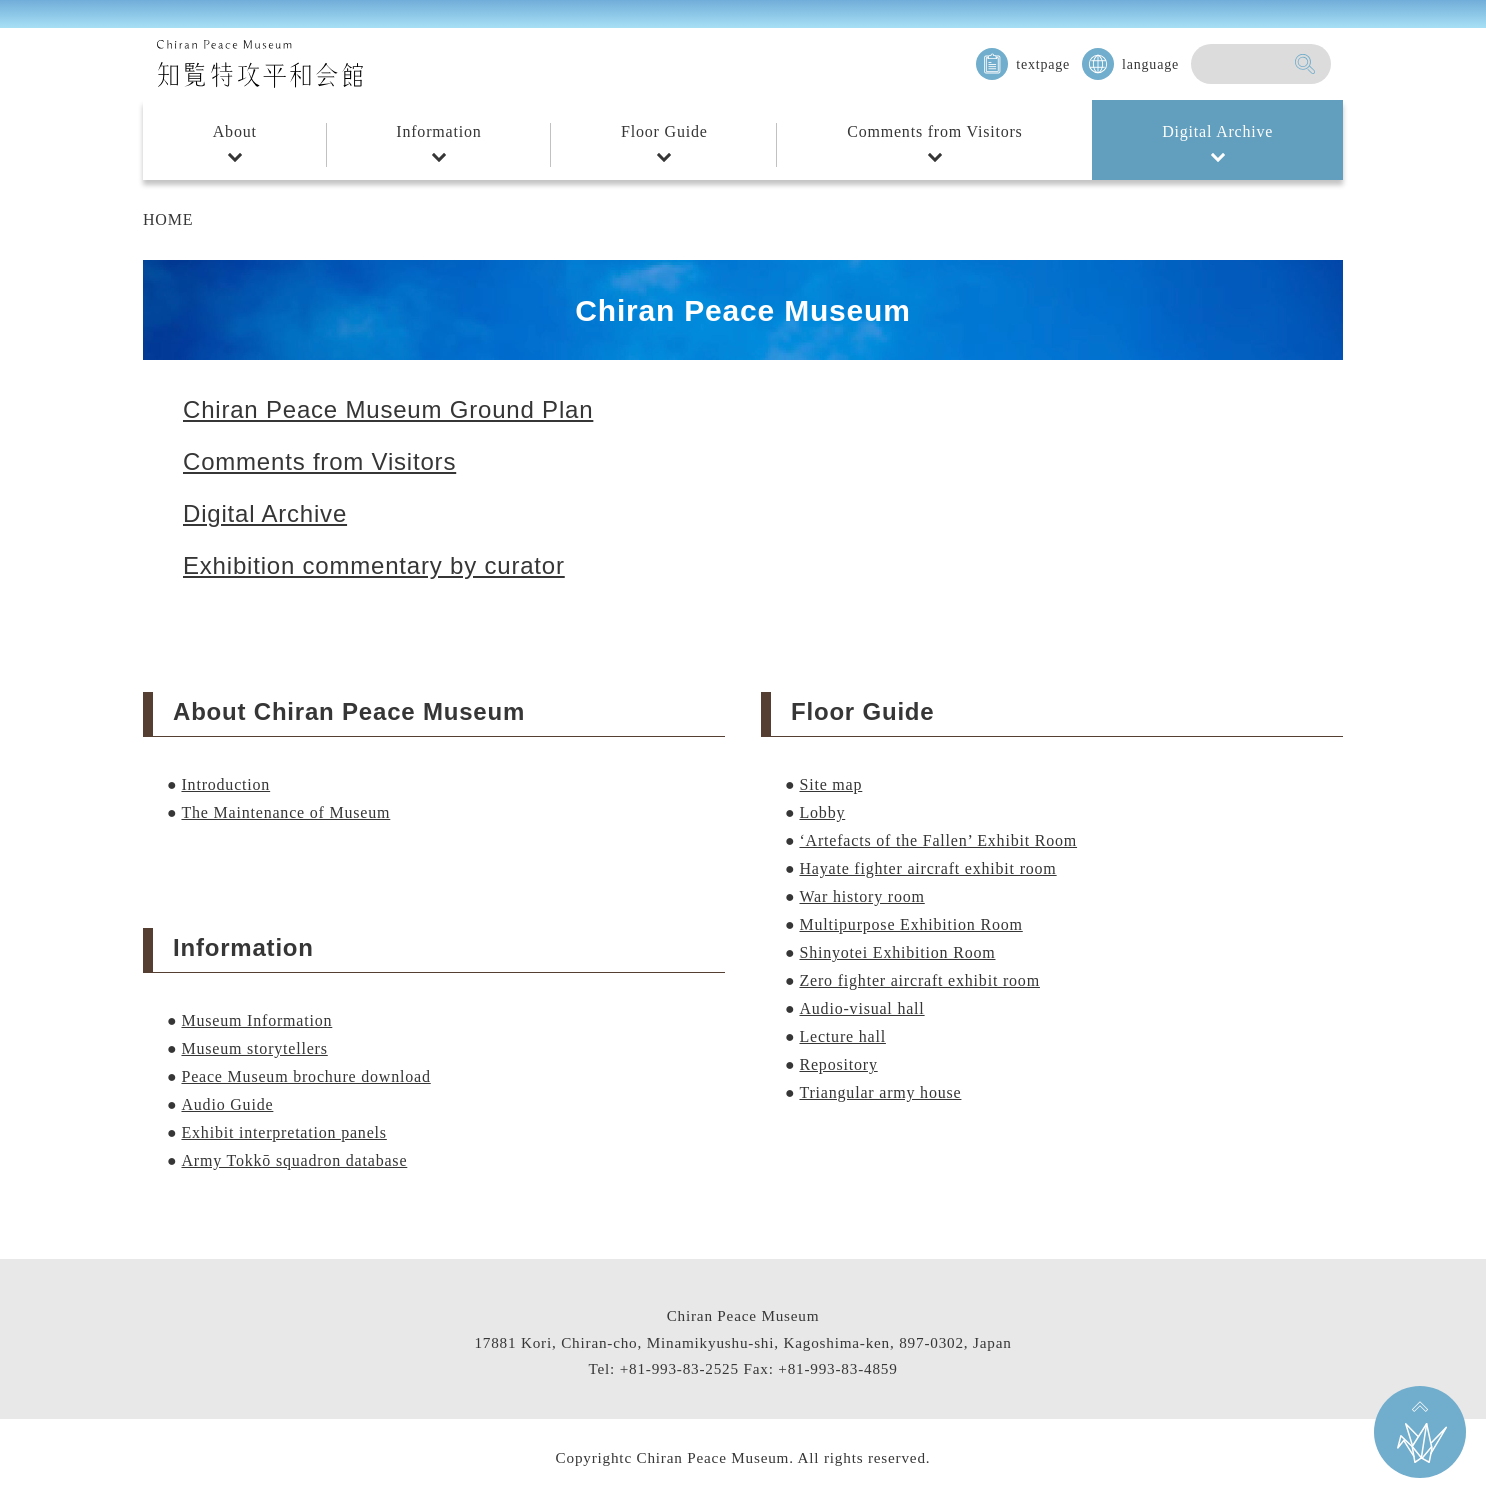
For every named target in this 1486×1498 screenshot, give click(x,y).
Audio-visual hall (861, 1008)
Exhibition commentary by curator (374, 565)
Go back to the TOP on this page (1420, 1432)
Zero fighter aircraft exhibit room (919, 980)
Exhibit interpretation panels (283, 1132)
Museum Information (256, 1020)
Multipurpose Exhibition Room (910, 924)
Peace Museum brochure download (305, 1076)
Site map (830, 784)
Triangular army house (880, 1092)
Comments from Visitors (934, 131)
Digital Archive (1217, 131)
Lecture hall (842, 1036)
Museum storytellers (254, 1048)
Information (438, 131)
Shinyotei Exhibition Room (897, 952)
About (235, 131)
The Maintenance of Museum (285, 812)
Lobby (822, 812)
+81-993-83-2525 (679, 1368)
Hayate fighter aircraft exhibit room (927, 868)
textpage (1043, 64)
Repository (838, 1064)
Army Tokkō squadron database (294, 1160)
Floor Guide (664, 131)
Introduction (225, 784)
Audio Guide (227, 1104)
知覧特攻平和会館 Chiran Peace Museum (260, 64)
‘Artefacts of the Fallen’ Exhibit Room (938, 840)
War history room (861, 896)
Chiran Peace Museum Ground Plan (388, 409)
